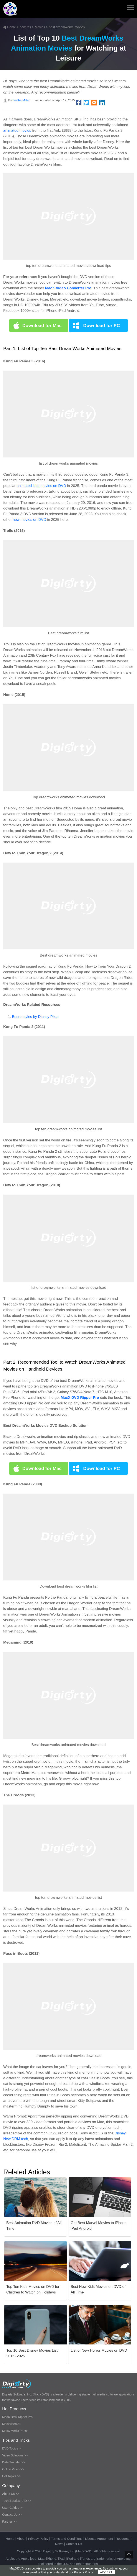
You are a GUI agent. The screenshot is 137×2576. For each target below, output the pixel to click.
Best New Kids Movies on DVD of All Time (98, 2289)
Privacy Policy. (84, 2572)
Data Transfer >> (13, 2462)
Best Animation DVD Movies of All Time (33, 2226)
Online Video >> (13, 2469)
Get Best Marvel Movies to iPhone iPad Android (98, 2226)
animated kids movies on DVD (41, 486)
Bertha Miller (21, 100)
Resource (122, 2538)
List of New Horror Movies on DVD (99, 2350)
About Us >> (10, 2493)
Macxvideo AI (11, 2424)
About (21, 2538)
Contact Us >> (12, 2514)
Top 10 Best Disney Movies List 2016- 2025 (32, 2353)
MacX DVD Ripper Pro (17, 2417)
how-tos (25, 27)
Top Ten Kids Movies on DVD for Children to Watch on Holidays (32, 2289)
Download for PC (101, 325)
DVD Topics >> (12, 2448)
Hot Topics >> (11, 2476)
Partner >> (9, 2521)
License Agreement (99, 2538)
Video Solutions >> (15, 2455)
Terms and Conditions (66, 2538)
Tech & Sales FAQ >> (16, 2500)
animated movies (17, 130)
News (59, 2544)
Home (11, 27)
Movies (40, 27)
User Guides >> (12, 2507)
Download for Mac (42, 325)
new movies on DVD (29, 520)
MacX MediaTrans (14, 2431)
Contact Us (74, 2544)
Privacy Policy (38, 2538)
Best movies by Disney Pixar (35, 1017)
